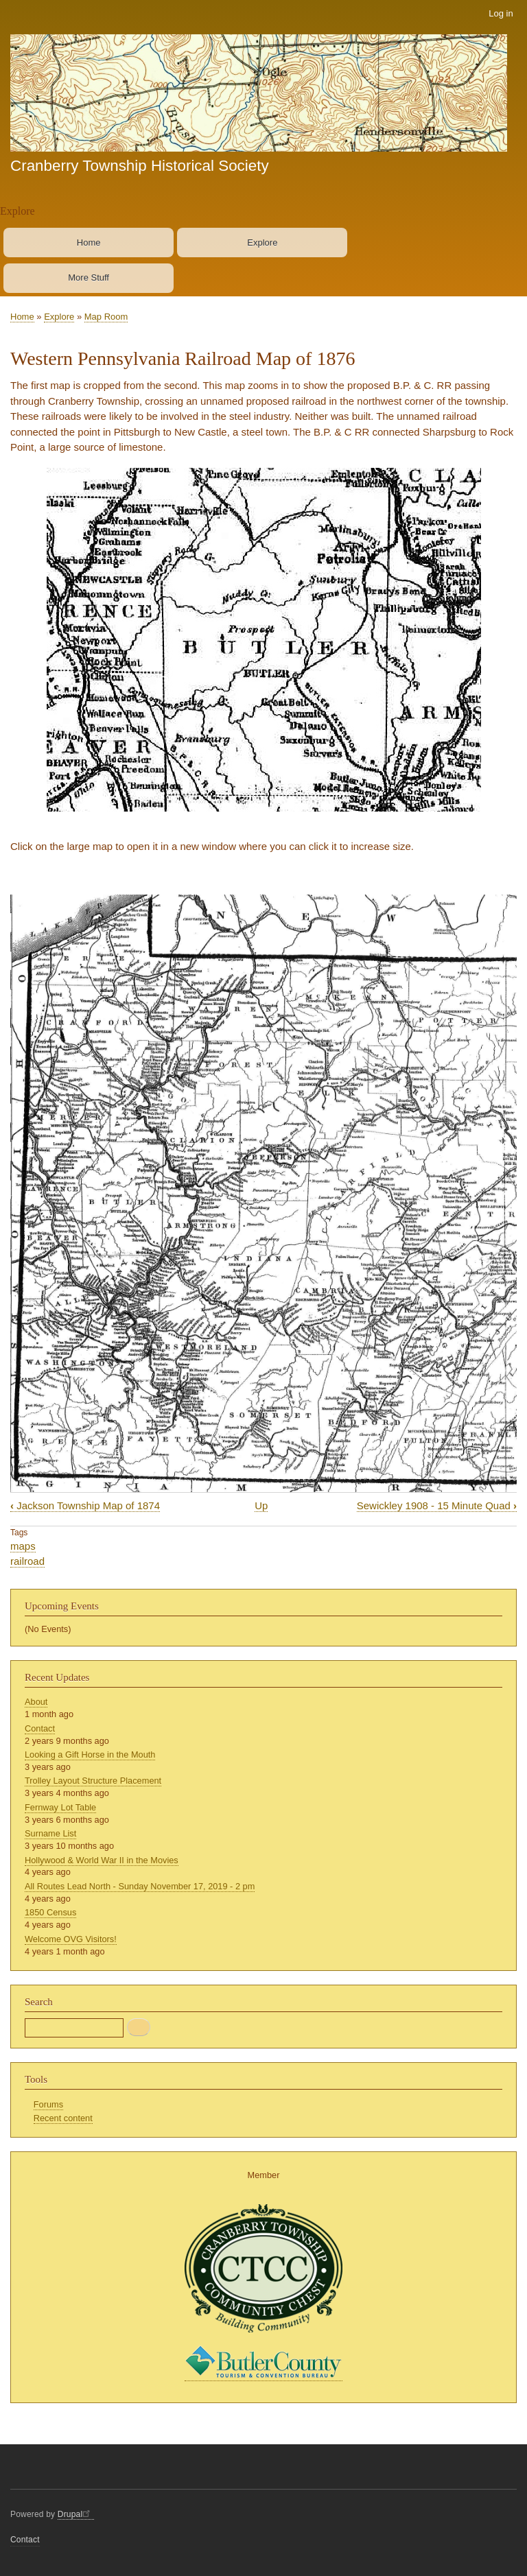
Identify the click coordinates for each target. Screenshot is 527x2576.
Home (89, 242)
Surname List (50, 1833)
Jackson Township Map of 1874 (85, 1505)
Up (261, 1505)
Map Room (106, 316)
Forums (48, 2104)
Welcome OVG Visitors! (71, 1939)
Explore (262, 242)
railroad (27, 1561)
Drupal (76, 2514)
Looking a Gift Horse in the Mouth (90, 1754)
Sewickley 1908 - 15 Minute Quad (437, 1505)
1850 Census (50, 1912)
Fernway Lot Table (60, 1807)
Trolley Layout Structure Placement (93, 1780)
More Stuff (88, 277)
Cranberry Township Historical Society (139, 165)
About (36, 1702)
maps (23, 1546)
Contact (40, 1728)
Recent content (63, 2118)
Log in (501, 13)
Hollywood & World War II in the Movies (101, 1860)
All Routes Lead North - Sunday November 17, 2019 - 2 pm (140, 1886)
